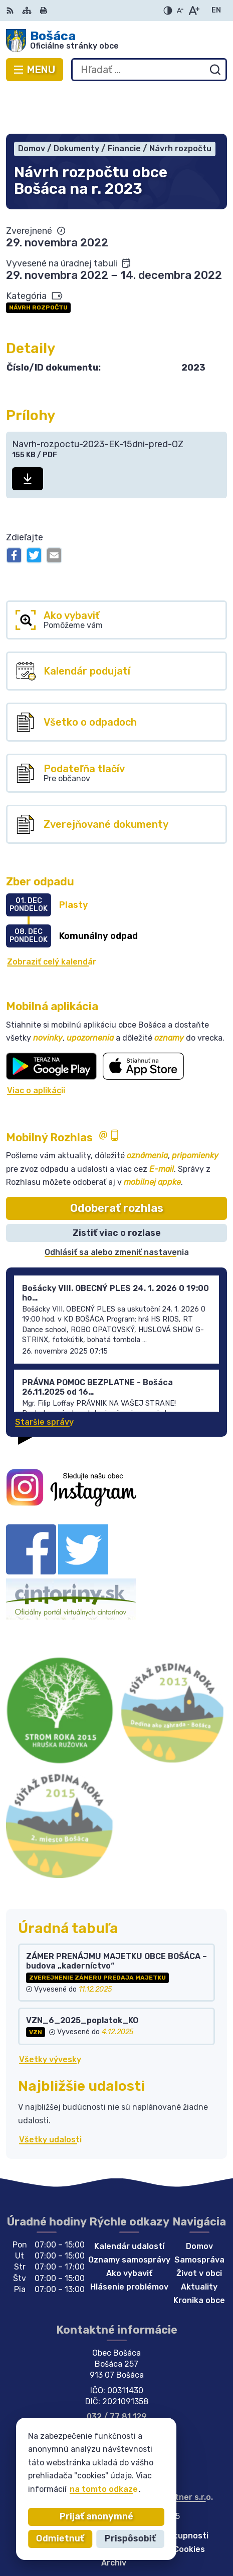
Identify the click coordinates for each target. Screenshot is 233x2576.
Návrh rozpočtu (38, 262)
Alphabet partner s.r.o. (168, 2452)
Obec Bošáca (148, 2462)
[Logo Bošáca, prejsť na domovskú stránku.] (116, 40)
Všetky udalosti (50, 2095)
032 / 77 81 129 (117, 2372)
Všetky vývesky (50, 2015)
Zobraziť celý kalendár (51, 917)
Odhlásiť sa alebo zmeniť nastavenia (117, 1208)
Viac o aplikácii (36, 1046)
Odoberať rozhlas (116, 1163)
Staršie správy (44, 1377)
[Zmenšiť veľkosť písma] (179, 10)
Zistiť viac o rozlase (117, 1188)
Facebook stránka (117, 2394)
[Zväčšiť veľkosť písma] (193, 10)
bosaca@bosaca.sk (116, 2383)
